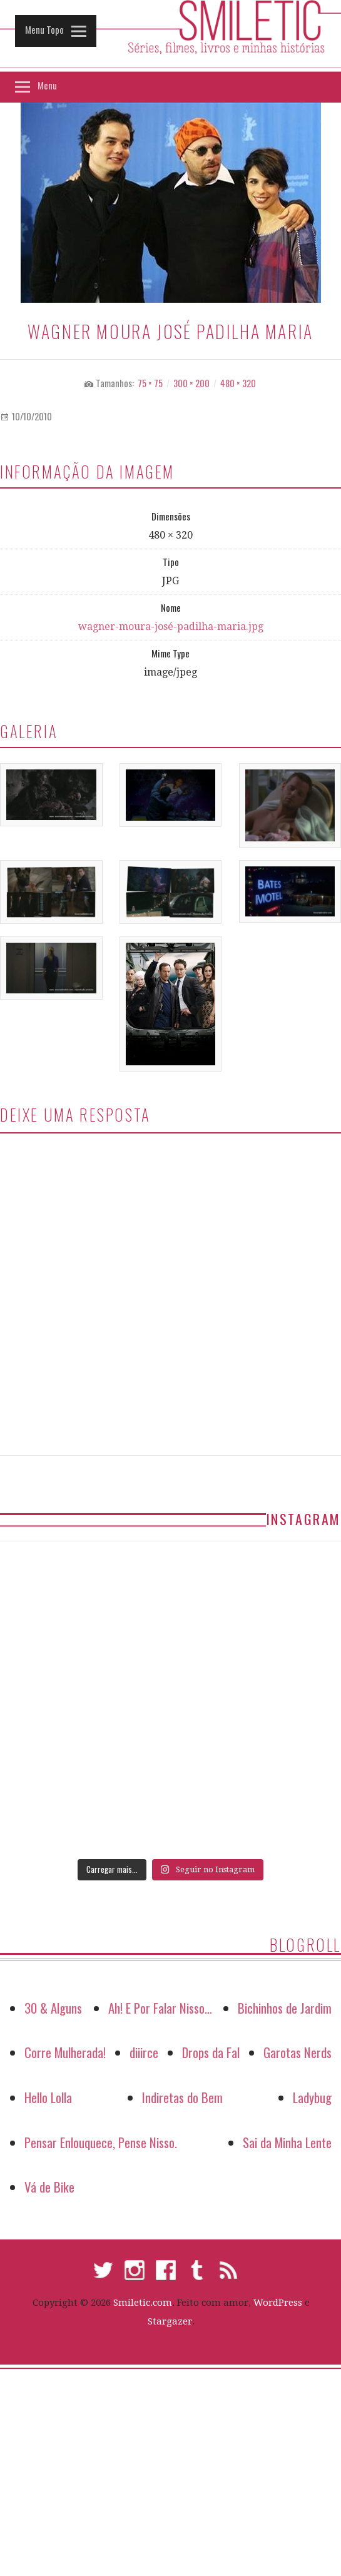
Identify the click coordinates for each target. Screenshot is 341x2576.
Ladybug (312, 2097)
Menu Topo (42, 29)
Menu (44, 85)
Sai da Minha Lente (287, 2142)
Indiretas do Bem (182, 2097)
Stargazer (170, 2321)
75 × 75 (150, 383)
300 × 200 (191, 383)
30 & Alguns (53, 2007)
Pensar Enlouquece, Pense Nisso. (100, 2142)
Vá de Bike (49, 2186)
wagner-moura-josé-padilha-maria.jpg (170, 626)
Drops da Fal (211, 2052)
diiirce (144, 2052)
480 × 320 (238, 383)
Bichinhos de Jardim (285, 2007)
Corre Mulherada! (65, 2052)
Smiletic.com (142, 2302)
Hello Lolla (48, 2097)
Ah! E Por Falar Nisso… (160, 2007)
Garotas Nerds (297, 2052)
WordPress (277, 2302)
